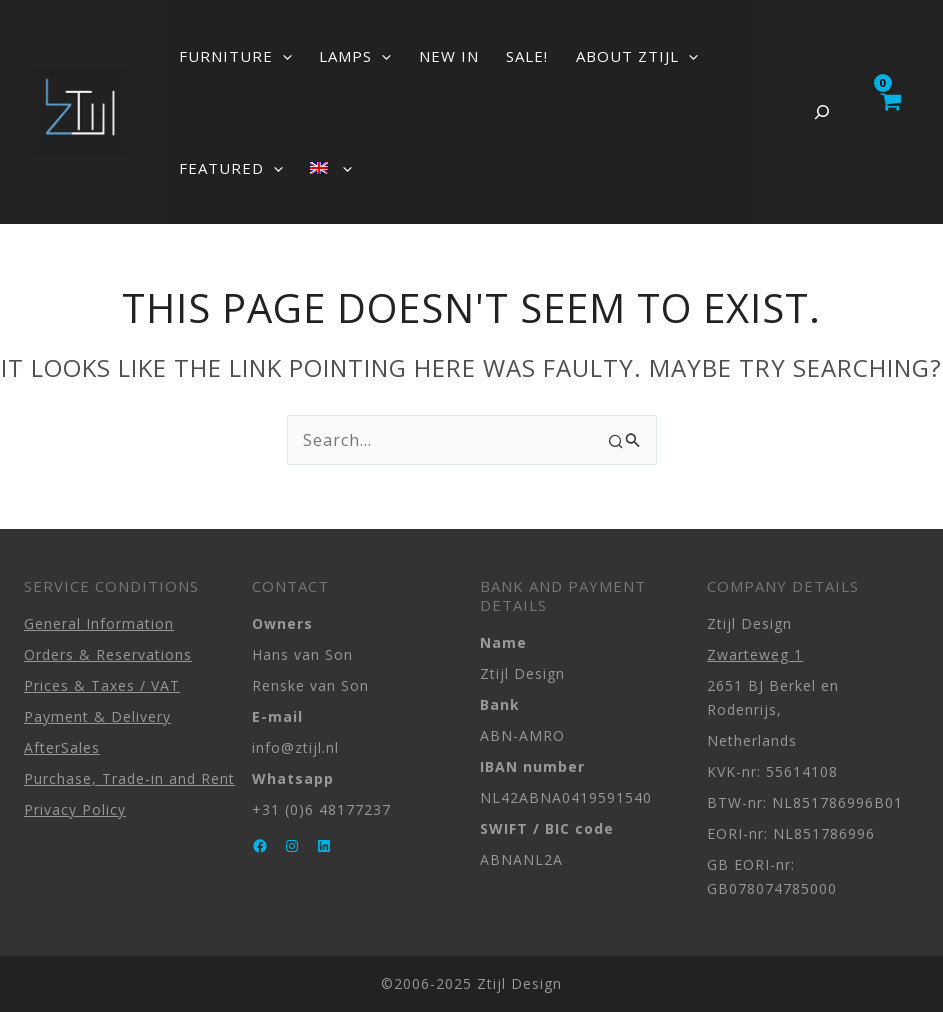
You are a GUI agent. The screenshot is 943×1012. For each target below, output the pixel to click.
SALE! (484, 56)
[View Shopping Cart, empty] (889, 112)
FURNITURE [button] (229, 56)
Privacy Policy (75, 809)
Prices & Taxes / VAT (102, 685)
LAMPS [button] (337, 56)
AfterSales (62, 747)
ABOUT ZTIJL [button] (581, 56)
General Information (99, 623)
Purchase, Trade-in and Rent (129, 778)
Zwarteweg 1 (755, 654)
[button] (276, 56)
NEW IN (418, 56)
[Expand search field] (822, 112)
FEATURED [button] (225, 168)
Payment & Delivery (97, 716)
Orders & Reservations (108, 654)
